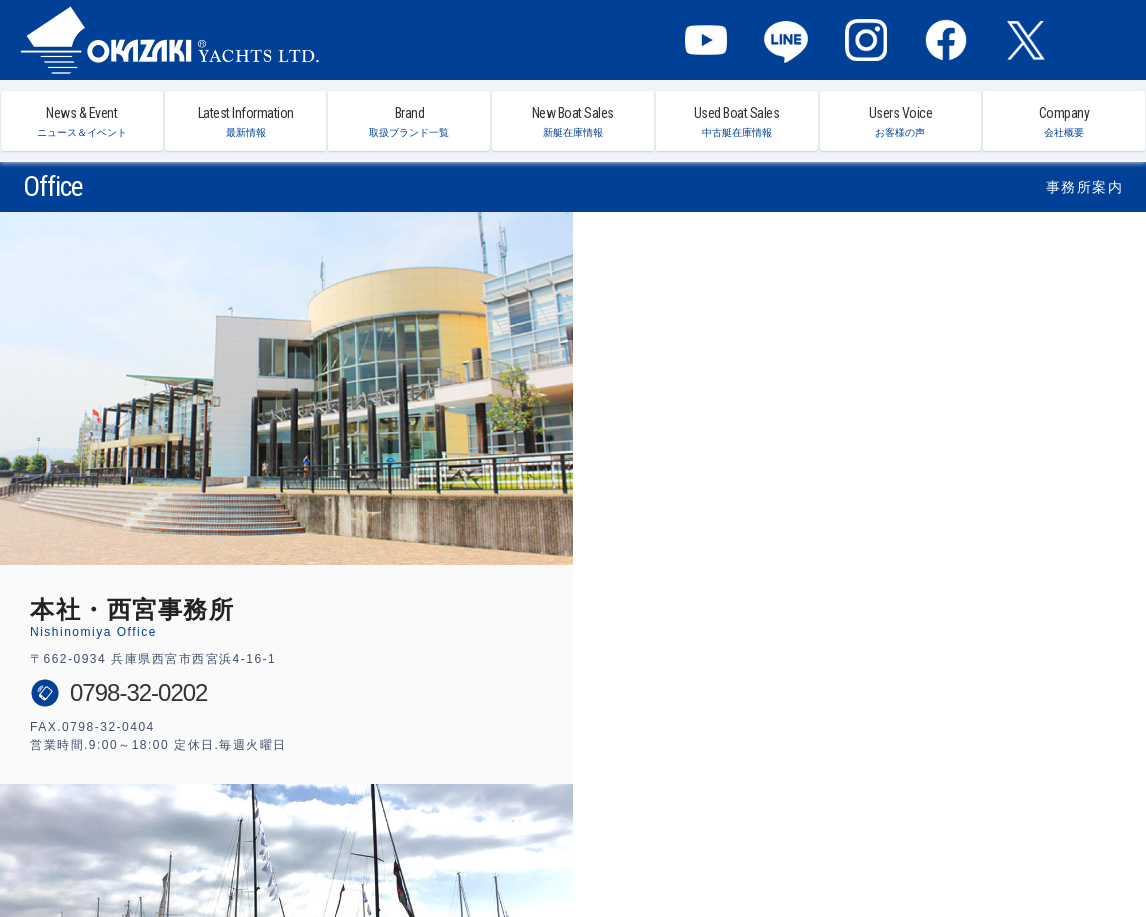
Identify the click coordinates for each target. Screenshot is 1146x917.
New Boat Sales (573, 121)
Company (1064, 121)
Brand (409, 121)
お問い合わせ (904, 851)
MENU (1106, 40)
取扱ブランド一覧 (424, 851)
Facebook (946, 40)
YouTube (706, 40)
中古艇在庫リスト (614, 851)
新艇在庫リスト (519, 851)
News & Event (82, 121)
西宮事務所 (699, 851)
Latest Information (246, 121)
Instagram (866, 40)
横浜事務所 (769, 851)
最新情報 (344, 851)
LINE (786, 40)
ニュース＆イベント (259, 851)
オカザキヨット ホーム (143, 851)
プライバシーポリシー (1004, 851)
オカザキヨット (170, 40)
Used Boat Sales (737, 121)
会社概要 (834, 851)
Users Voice (901, 121)
